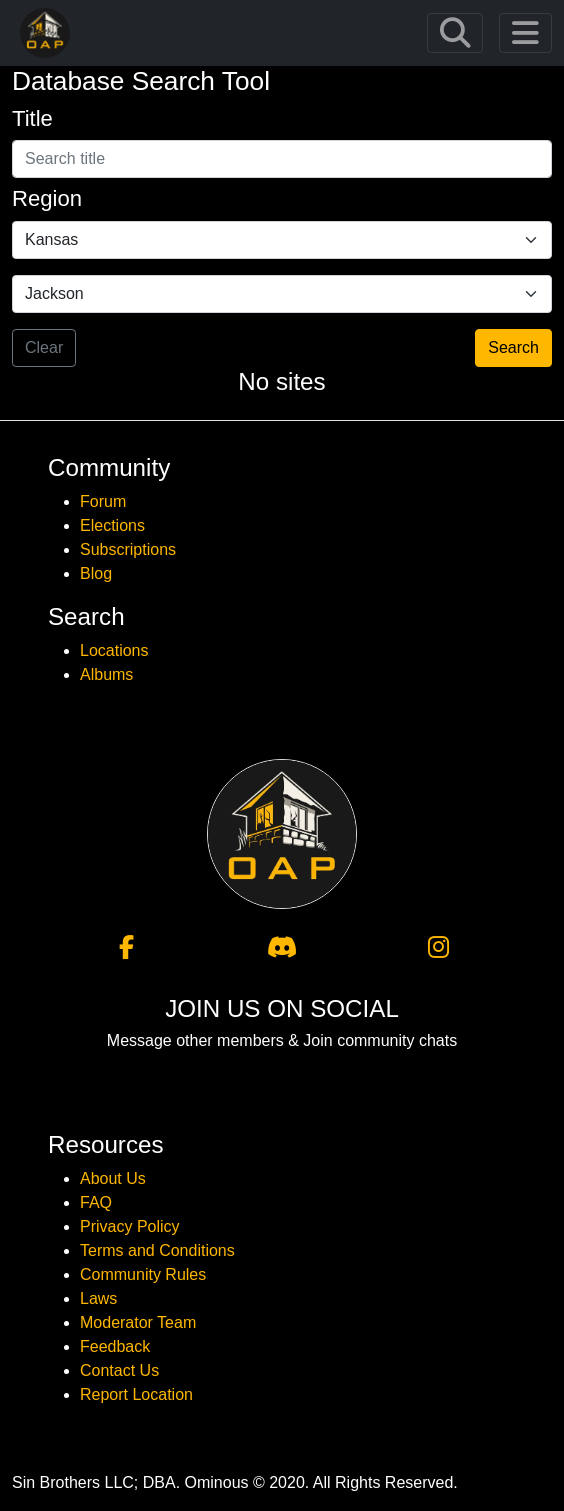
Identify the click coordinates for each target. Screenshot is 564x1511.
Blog (96, 573)
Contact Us (119, 1370)
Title (32, 118)
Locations (114, 650)
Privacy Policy (130, 1226)
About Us (113, 1178)
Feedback (115, 1346)
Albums (106, 674)
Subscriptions (128, 549)
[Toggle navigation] (455, 33)
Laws (98, 1298)
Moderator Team (138, 1322)
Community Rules (143, 1274)
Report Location (136, 1394)
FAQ (96, 1202)
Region (47, 198)
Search (513, 347)
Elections (112, 525)
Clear (44, 347)
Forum (103, 501)
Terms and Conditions (157, 1250)
